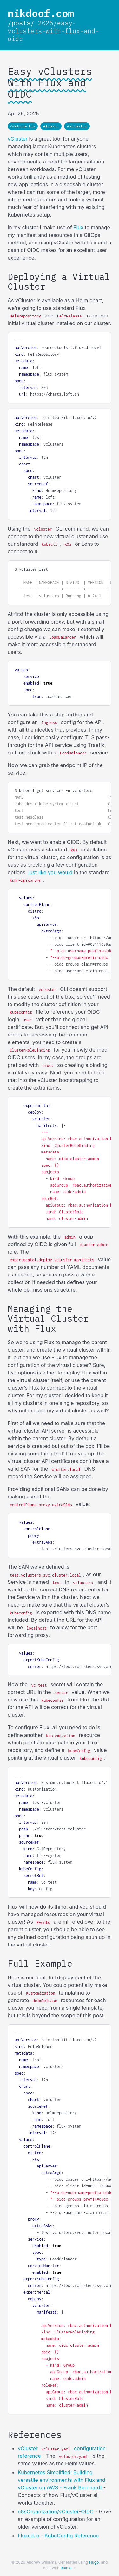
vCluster (18, 139)
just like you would (50, 872)
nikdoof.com (41, 13)
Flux (78, 227)
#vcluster (77, 126)
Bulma (65, 2568)
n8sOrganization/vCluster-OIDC (56, 2511)
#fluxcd (51, 126)
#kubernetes (22, 126)
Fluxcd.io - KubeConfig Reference (58, 2535)
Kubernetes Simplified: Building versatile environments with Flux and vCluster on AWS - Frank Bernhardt (61, 2480)
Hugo (94, 2562)
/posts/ (21, 23)
